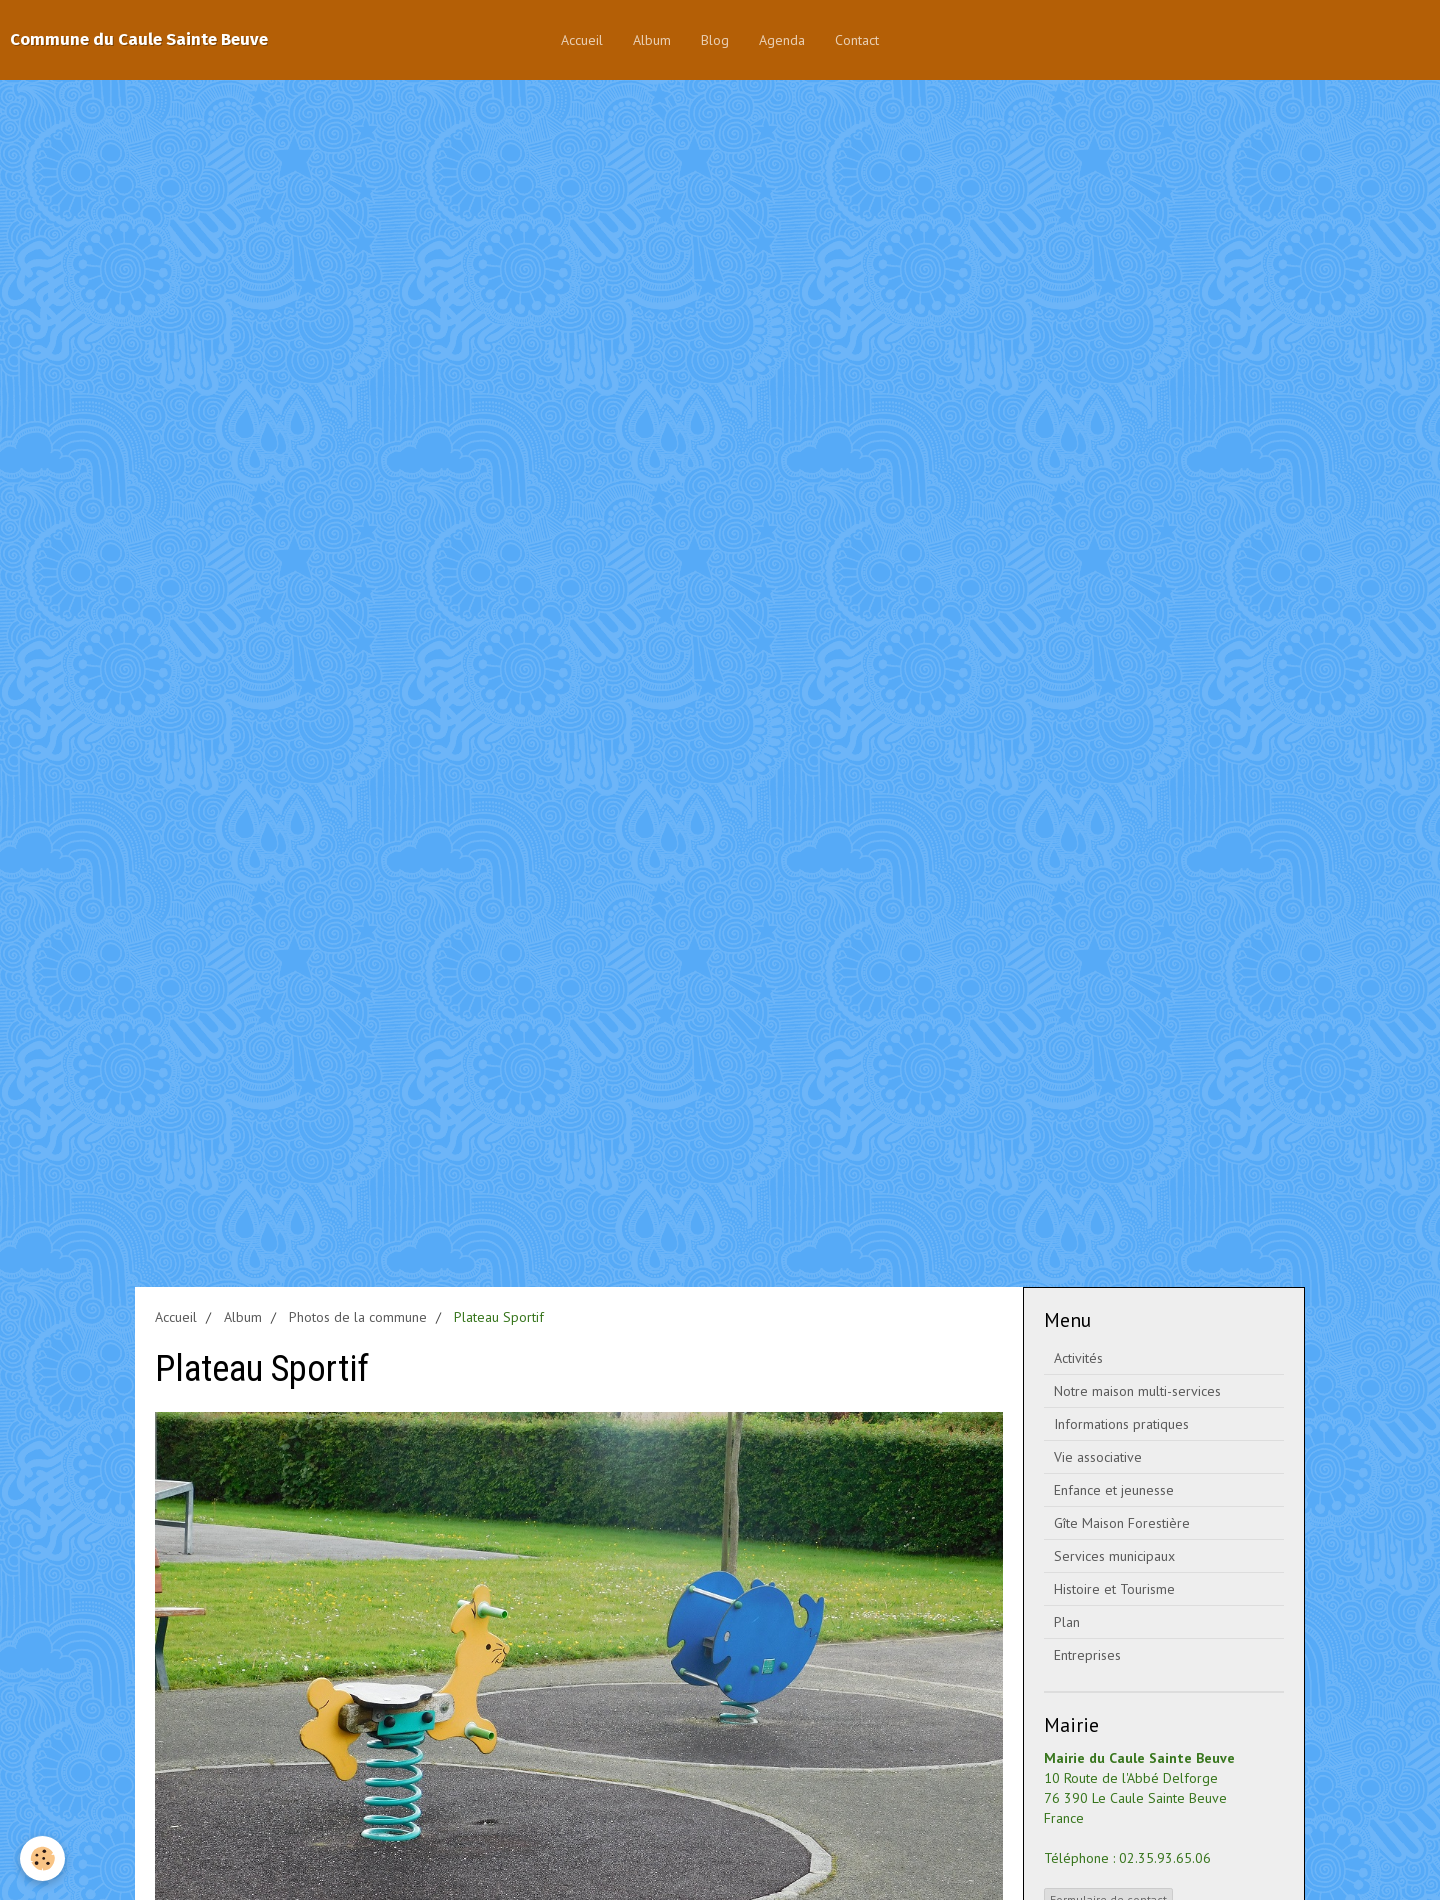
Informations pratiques (1121, 1424)
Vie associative (1098, 1457)
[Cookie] (42, 1858)
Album (652, 40)
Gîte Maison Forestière (1122, 1523)
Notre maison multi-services (1137, 1391)
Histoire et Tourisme (1114, 1589)
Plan (1067, 1622)
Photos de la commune (358, 1317)
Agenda (782, 40)
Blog (715, 40)
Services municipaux (1114, 1556)
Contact (857, 40)
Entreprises (1087, 1655)
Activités (1078, 1358)
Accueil (582, 40)
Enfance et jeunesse (1114, 1490)
